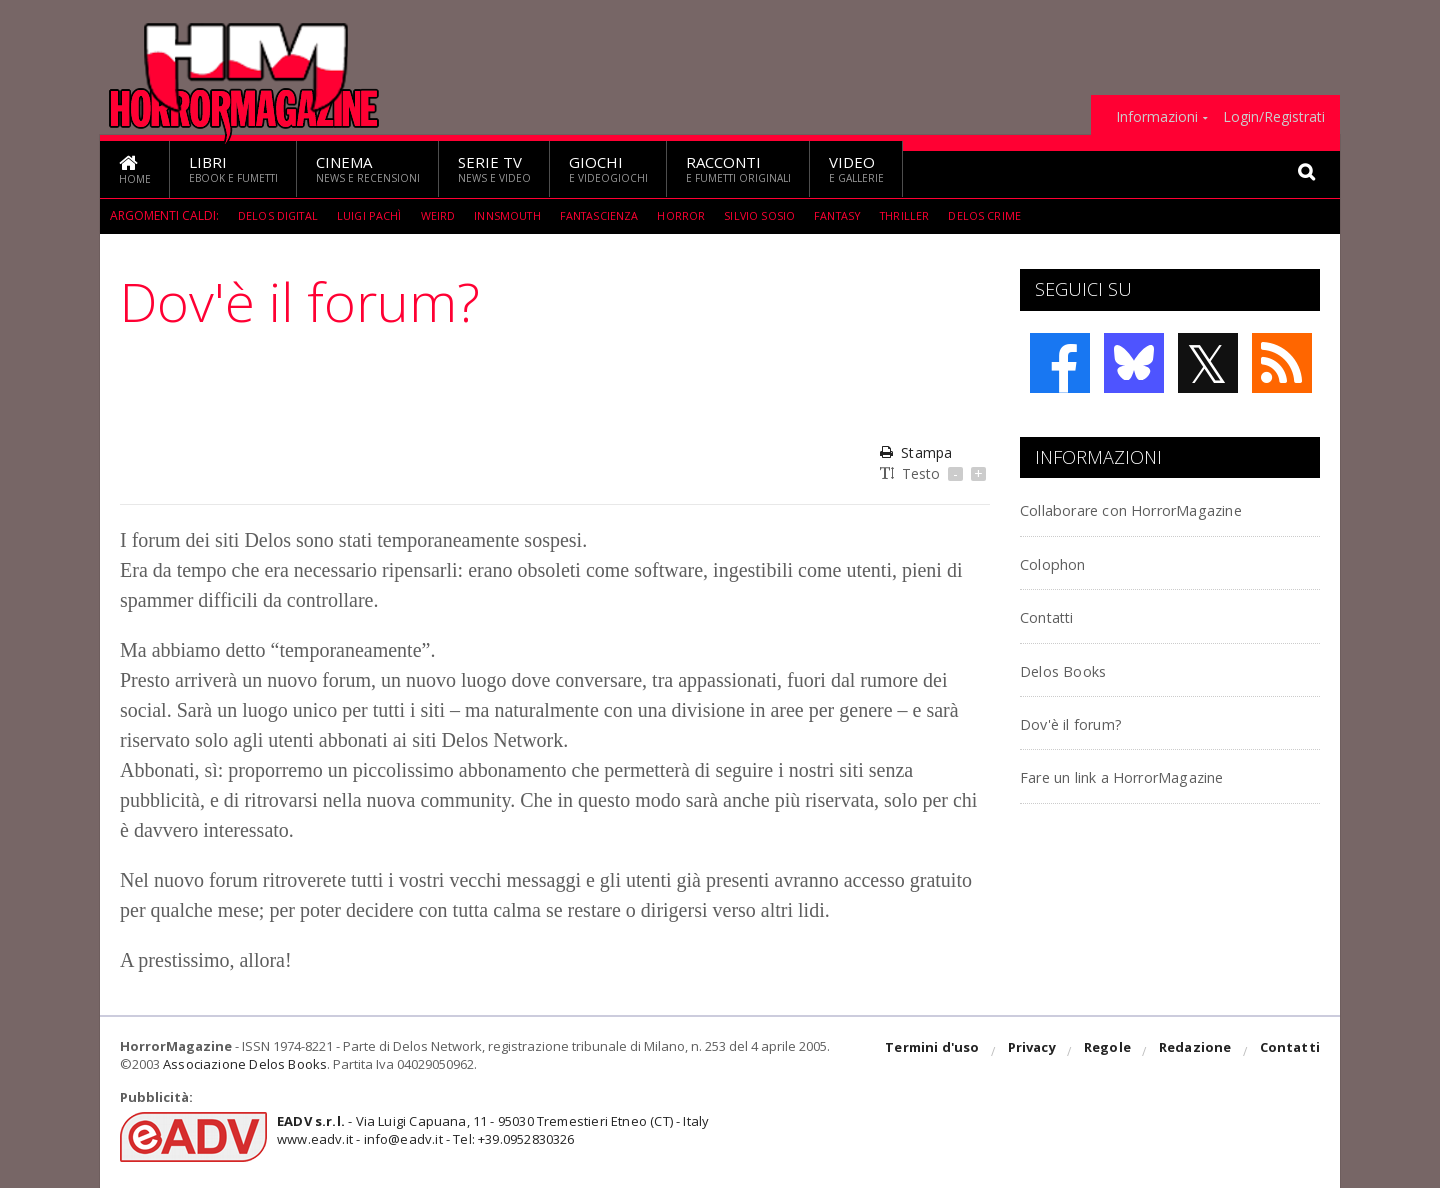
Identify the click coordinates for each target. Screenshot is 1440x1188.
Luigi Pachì (376, 215)
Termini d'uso (939, 1052)
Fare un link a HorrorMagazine (1156, 775)
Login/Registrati (1274, 117)
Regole (1111, 1052)
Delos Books (1074, 669)
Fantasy (866, 215)
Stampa (915, 452)
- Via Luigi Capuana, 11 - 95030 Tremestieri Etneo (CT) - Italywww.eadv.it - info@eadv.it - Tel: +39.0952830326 (486, 1130)
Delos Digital (280, 215)
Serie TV (494, 168)
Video (856, 168)
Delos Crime (1018, 215)
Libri (233, 168)
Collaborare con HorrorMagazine (1167, 508)
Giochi (608, 168)
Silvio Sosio (785, 215)
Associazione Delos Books (243, 1064)
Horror (705, 215)
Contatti (1057, 615)
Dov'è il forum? (1086, 722)
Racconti (738, 168)
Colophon (1063, 562)
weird (447, 215)
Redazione (1197, 1052)
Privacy (1036, 1052)
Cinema (368, 168)
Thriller (936, 215)
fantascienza (618, 215)
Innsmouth (520, 215)
